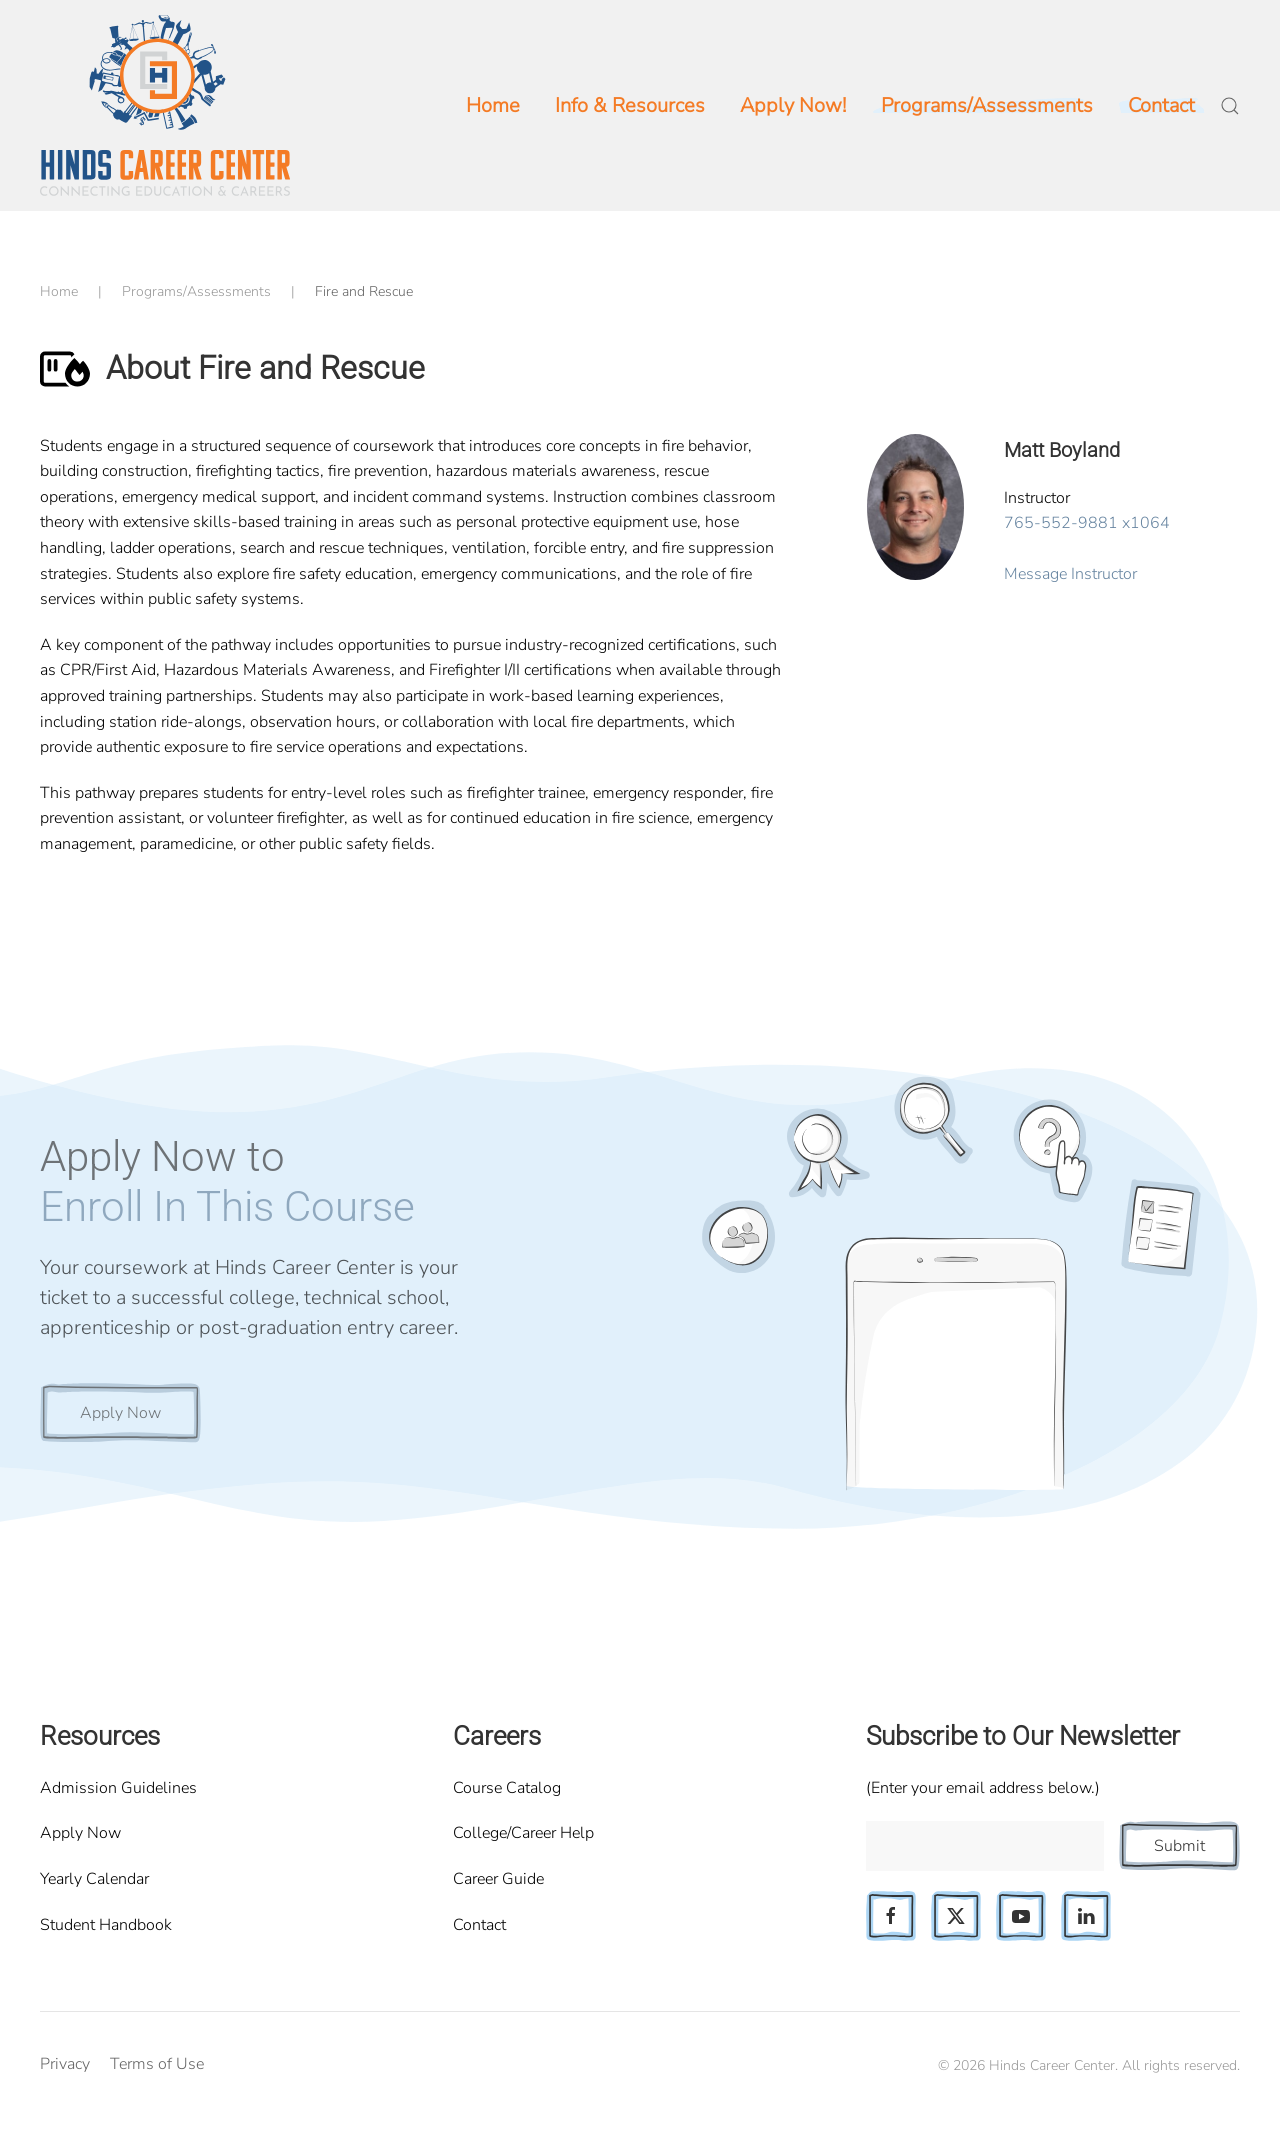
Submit (1179, 1846)
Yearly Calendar (94, 1879)
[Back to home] (165, 105)
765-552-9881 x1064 (1087, 523)
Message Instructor (1070, 574)
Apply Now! (793, 105)
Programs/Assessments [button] (987, 105)
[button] (1230, 106)
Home (493, 105)
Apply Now (120, 1413)
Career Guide (498, 1879)
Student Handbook (106, 1925)
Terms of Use (157, 2064)
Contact (479, 1925)
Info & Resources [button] (630, 105)
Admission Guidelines (118, 1788)
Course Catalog (507, 1788)
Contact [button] (1161, 105)
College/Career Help (523, 1833)
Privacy (65, 2064)
